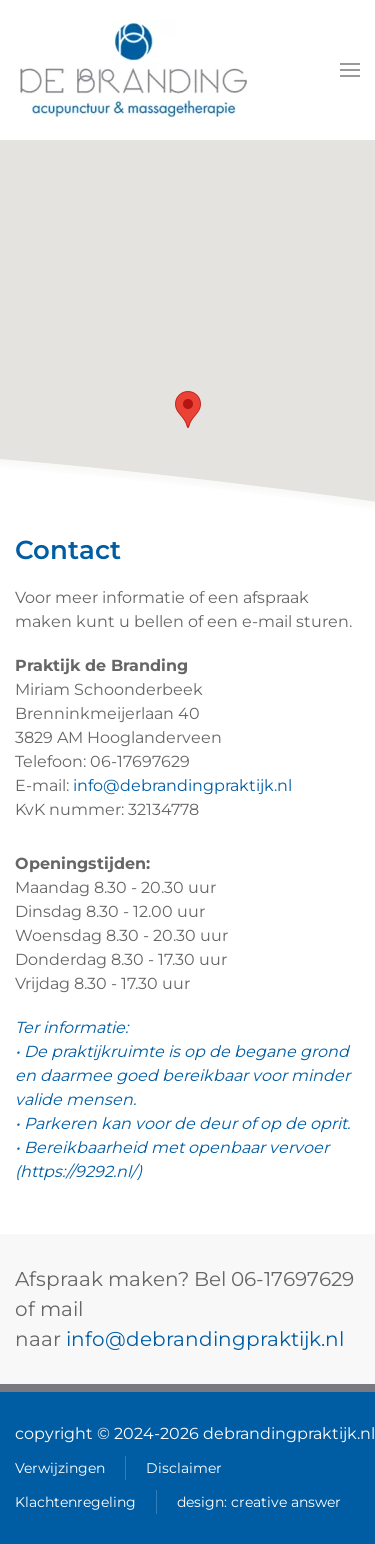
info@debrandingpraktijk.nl (182, 785)
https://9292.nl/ (78, 1171)
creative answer (286, 1502)
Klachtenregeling (75, 1502)
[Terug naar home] (134, 70)
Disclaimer (184, 1468)
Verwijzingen (60, 1468)
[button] (350, 70)
